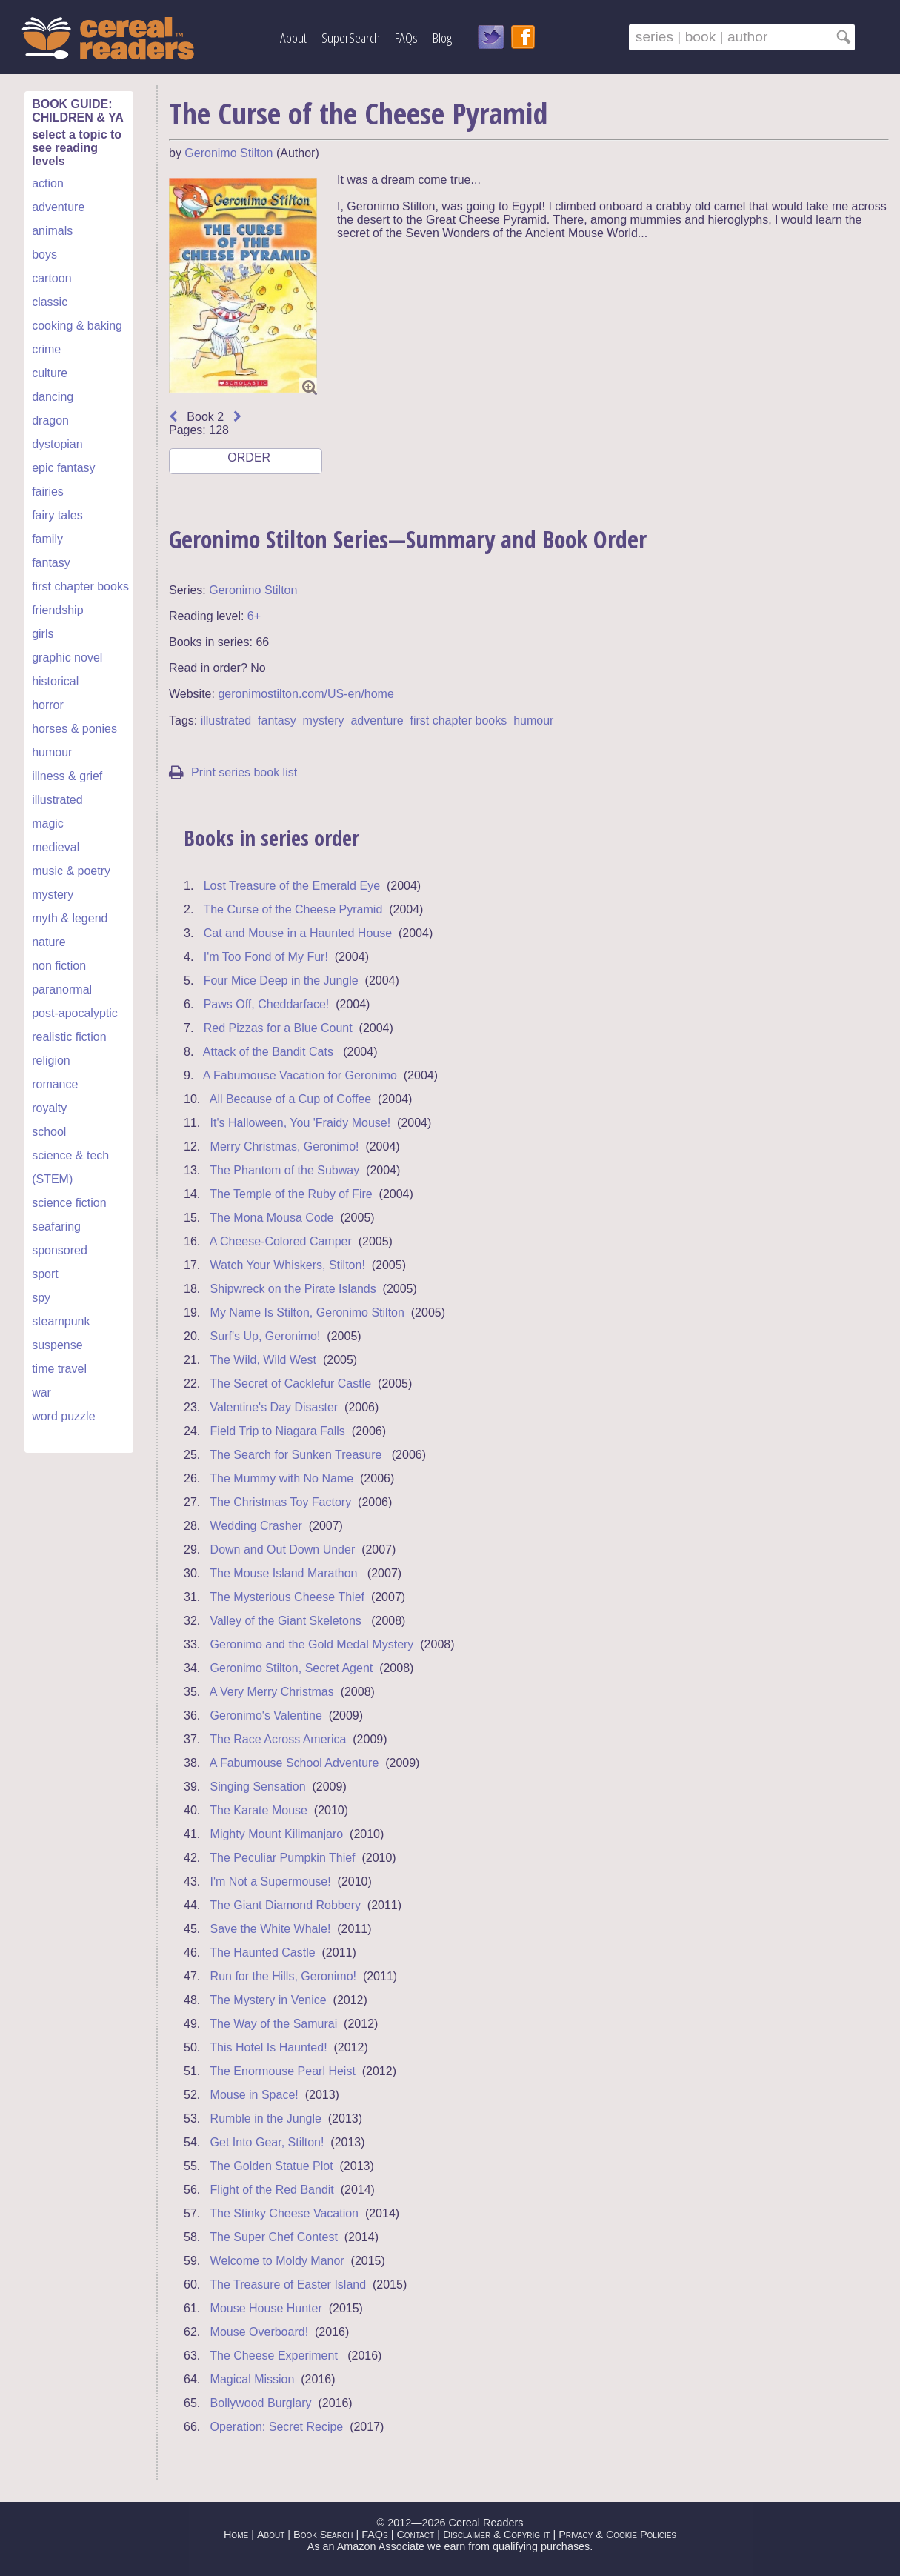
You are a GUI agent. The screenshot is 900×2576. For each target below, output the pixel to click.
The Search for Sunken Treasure (297, 1454)
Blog (442, 37)
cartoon (51, 278)
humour (52, 752)
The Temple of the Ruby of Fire (291, 1194)
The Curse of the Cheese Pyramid (292, 909)
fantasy (51, 562)
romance (55, 1084)
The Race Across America (278, 1739)
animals (52, 230)
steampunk (61, 1321)
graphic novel (67, 657)
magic (48, 823)
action (48, 183)
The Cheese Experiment (275, 2355)
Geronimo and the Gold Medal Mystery (312, 1644)
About (293, 37)
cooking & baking (77, 325)
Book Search (323, 2534)
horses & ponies (74, 728)
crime (46, 349)
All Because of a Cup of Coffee (291, 1099)
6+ (254, 616)
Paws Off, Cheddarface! (267, 1004)
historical (55, 681)
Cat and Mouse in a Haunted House (298, 933)
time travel (59, 1368)
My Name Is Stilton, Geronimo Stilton (307, 1312)
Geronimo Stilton (228, 153)
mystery (52, 894)
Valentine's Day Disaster (274, 1407)
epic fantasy (63, 468)
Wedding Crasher (256, 1526)
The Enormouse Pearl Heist (283, 2071)
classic (49, 302)
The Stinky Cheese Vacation (284, 2213)
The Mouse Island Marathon (285, 1573)
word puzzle (63, 1416)
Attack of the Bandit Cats (270, 1051)
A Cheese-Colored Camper (281, 1241)
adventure (58, 207)
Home (236, 2534)
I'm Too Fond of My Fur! (266, 957)
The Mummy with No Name (281, 1478)
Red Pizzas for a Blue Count (278, 1028)
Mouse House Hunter (266, 2308)
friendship (57, 610)
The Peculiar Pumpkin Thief (282, 1857)
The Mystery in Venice (268, 2000)
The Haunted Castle (262, 1952)
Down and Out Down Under (283, 1549)
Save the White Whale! (270, 1929)
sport (45, 1274)
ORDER (247, 462)
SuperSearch (350, 37)
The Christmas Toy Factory (280, 1502)
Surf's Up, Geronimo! (265, 1336)
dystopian (57, 444)
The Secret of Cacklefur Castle (290, 1383)
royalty (49, 1108)
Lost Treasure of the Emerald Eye (292, 885)
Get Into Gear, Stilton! (267, 2142)
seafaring (56, 1226)
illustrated (57, 799)
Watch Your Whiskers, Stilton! (287, 1265)
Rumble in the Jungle (265, 2118)
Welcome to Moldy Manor (277, 2260)
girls (42, 634)
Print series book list (233, 772)
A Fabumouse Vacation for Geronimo (300, 1075)
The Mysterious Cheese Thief (287, 1597)
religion (51, 1060)
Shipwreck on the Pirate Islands (293, 1288)
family (47, 539)
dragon (50, 420)
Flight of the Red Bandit (272, 2189)
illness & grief (67, 776)
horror (48, 705)
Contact (415, 2534)
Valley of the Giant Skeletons (287, 1620)
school (49, 1131)
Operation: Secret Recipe (277, 2426)
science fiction (69, 1203)
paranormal (62, 989)
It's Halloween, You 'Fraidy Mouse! (300, 1122)
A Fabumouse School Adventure (294, 1763)
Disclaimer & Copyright (496, 2534)
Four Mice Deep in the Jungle (281, 980)
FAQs (406, 37)
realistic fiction (69, 1037)
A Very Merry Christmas (272, 1691)
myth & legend (69, 918)
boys (44, 254)
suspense (57, 1345)
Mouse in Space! (254, 2095)
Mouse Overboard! (259, 2332)
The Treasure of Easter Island (288, 2284)
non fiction (59, 965)
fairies (48, 491)
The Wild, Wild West (263, 1360)
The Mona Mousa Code (271, 1217)
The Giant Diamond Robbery (285, 1905)
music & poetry (71, 871)
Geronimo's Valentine (266, 1715)
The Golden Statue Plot (271, 2166)
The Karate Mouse (258, 1810)
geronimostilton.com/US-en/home (305, 694)
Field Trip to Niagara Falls (277, 1431)
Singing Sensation (258, 1786)
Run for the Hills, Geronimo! (283, 1976)
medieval (55, 847)
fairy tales (57, 515)
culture (49, 373)
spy (41, 1297)
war (41, 1392)
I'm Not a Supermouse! (270, 1881)
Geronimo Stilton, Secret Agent (291, 1668)
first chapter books (80, 586)
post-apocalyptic (75, 1013)
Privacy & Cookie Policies (617, 2534)
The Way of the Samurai (273, 2023)
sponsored (59, 1250)
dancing (52, 396)
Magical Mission (252, 2379)
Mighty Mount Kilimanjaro (277, 1834)
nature (48, 942)
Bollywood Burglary (261, 2403)
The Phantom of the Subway (284, 1170)
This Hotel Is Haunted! (268, 2047)
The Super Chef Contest (274, 2237)
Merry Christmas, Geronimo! (284, 1146)
